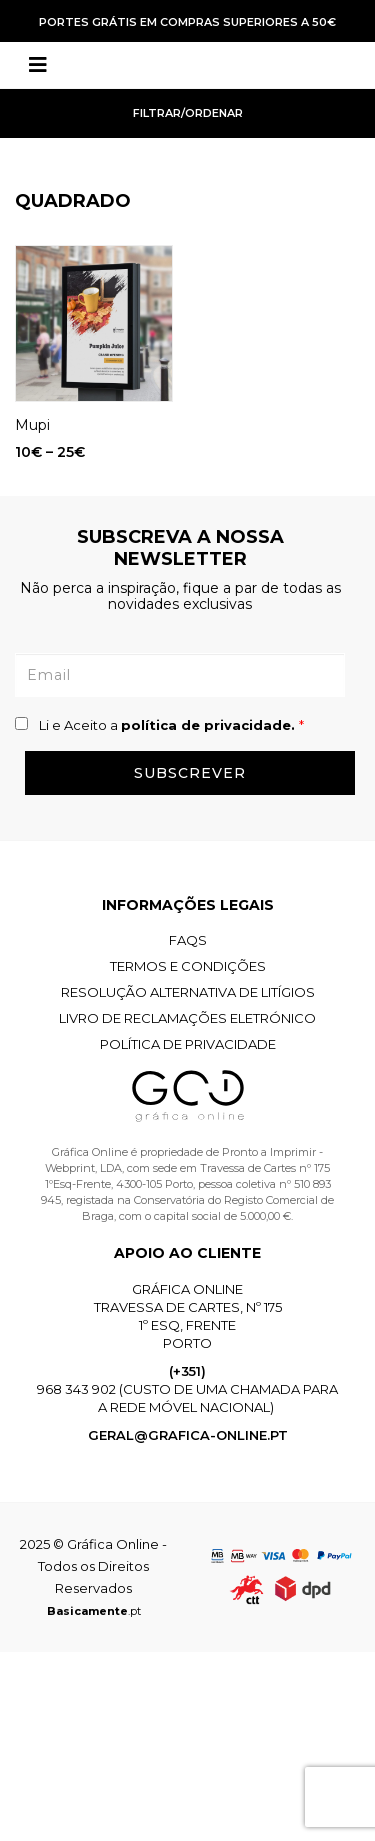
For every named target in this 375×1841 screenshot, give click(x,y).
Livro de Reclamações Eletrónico (187, 1018)
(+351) (187, 1371)
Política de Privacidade (188, 1044)
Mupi (32, 425)
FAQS (188, 940)
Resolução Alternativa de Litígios (188, 992)
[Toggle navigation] (38, 65)
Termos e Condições (188, 966)
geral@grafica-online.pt (188, 1435)
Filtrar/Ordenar (188, 113)
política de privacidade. (210, 725)
